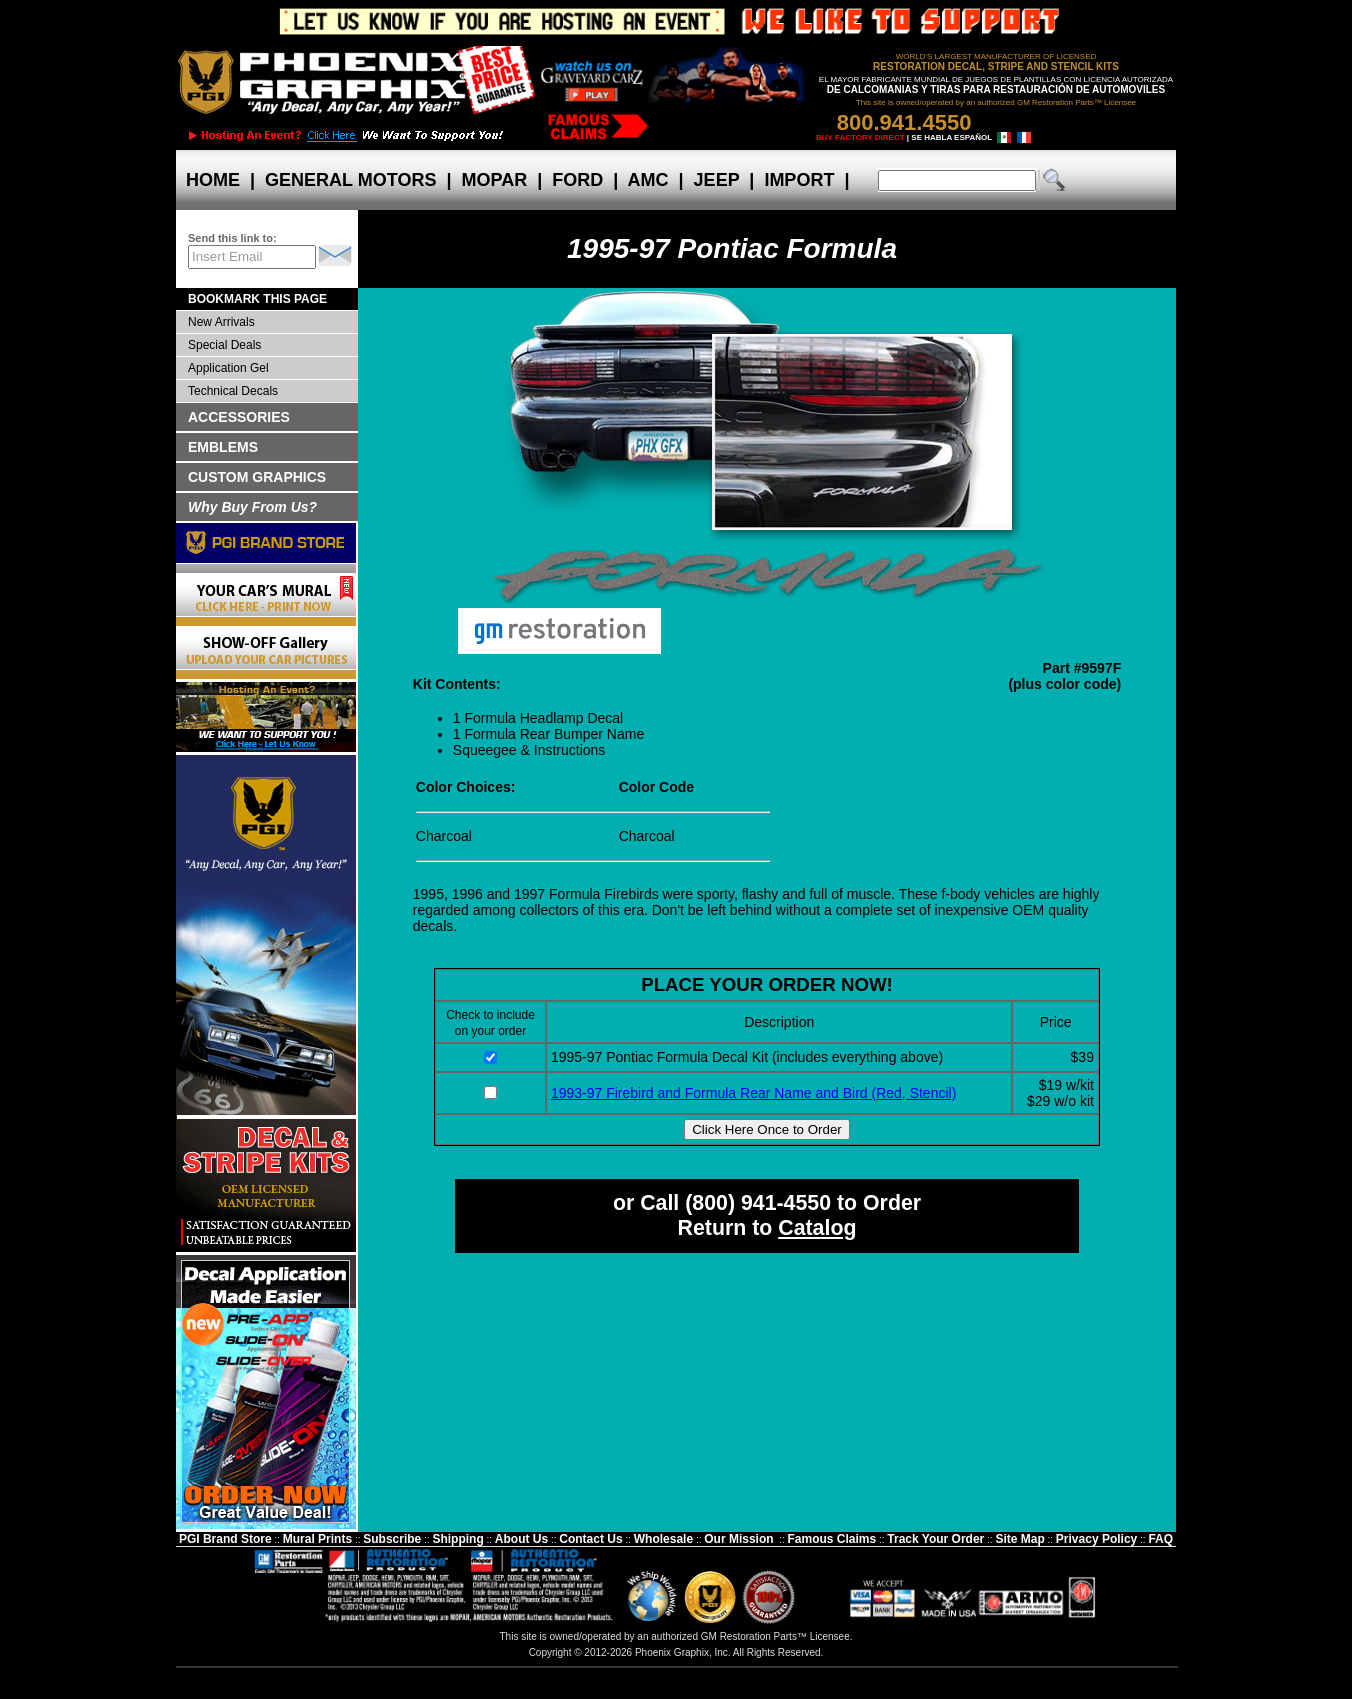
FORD (577, 180)
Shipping (457, 1539)
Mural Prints (317, 1539)
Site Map (1019, 1539)
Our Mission (738, 1539)
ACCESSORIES (239, 417)
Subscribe (392, 1539)
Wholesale (663, 1539)
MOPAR (494, 180)
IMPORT (799, 180)
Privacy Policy (1096, 1539)
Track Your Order (935, 1539)
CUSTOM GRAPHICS (257, 477)
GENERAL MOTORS (350, 180)
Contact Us (590, 1539)
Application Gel (228, 368)
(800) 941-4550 (758, 1203)
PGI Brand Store (225, 1539)
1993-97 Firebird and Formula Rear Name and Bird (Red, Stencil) (753, 1093)
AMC (648, 180)
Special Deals (224, 345)
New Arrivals (221, 322)
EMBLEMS (223, 447)
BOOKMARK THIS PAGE (257, 299)
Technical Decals (233, 391)
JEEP (717, 180)
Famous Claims (832, 1539)
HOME (213, 180)
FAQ (1160, 1539)
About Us (521, 1539)
